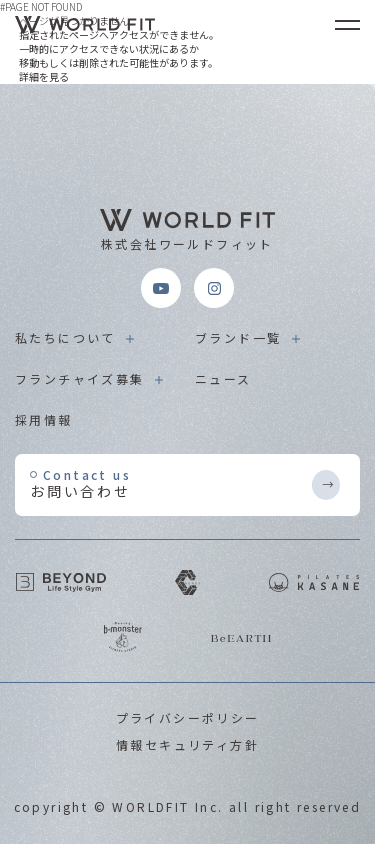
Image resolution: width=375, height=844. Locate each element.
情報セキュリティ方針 (187, 744)
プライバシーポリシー (188, 717)
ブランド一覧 (238, 337)
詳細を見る (44, 76)
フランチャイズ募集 (80, 378)
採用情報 (44, 419)
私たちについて (65, 337)
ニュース (223, 378)
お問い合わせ (170, 483)
